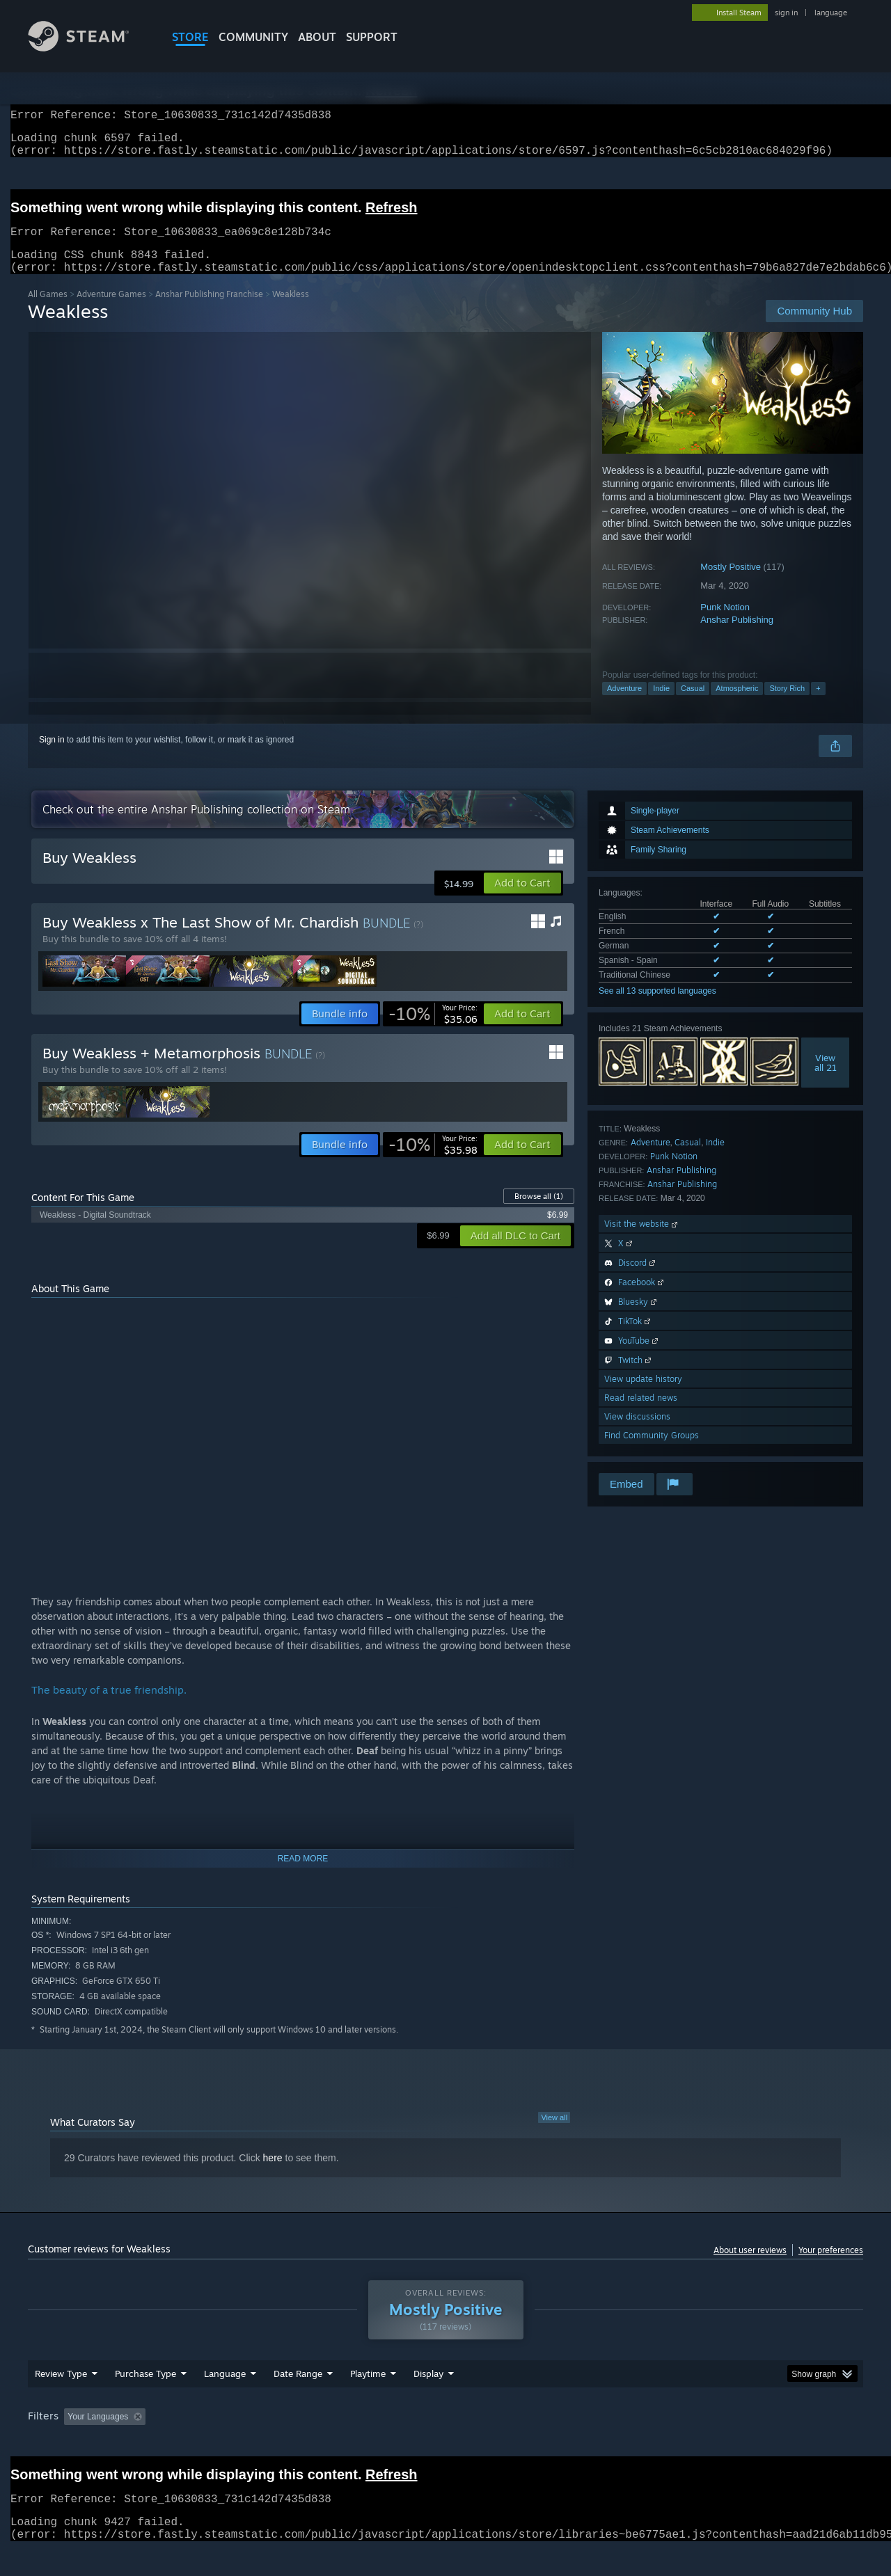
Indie (661, 705)
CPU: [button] (634, 2443)
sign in (786, 12)
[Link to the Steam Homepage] (89, 48)
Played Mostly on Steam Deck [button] (446, 2443)
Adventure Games (111, 310)
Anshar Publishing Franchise (209, 310)
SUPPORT (371, 37)
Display (428, 2400)
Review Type (61, 2400)
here (273, 2174)
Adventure (624, 705)
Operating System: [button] (562, 2443)
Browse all (538, 1213)
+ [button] (818, 705)
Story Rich (787, 705)
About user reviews (750, 2266)
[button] (522, 900)
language (830, 12)
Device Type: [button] (742, 2443)
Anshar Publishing (736, 636)
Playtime (368, 2400)
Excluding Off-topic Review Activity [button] (239, 2443)
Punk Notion (725, 624)
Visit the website (642, 1240)
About (317, 37)
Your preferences (830, 2266)
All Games (48, 310)
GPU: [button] (681, 2443)
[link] (433, 1030)
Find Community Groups (651, 1452)
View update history (643, 1395)
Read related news (640, 1414)
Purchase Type (145, 2400)
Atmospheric (737, 705)
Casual (692, 705)
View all (554, 2134)
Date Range (298, 2400)
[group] (445, 2444)
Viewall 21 (825, 1079)
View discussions (637, 1433)
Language (225, 2400)
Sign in (52, 756)
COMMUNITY (253, 37)
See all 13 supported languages (657, 1007)
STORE (190, 37)
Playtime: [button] (346, 2443)
